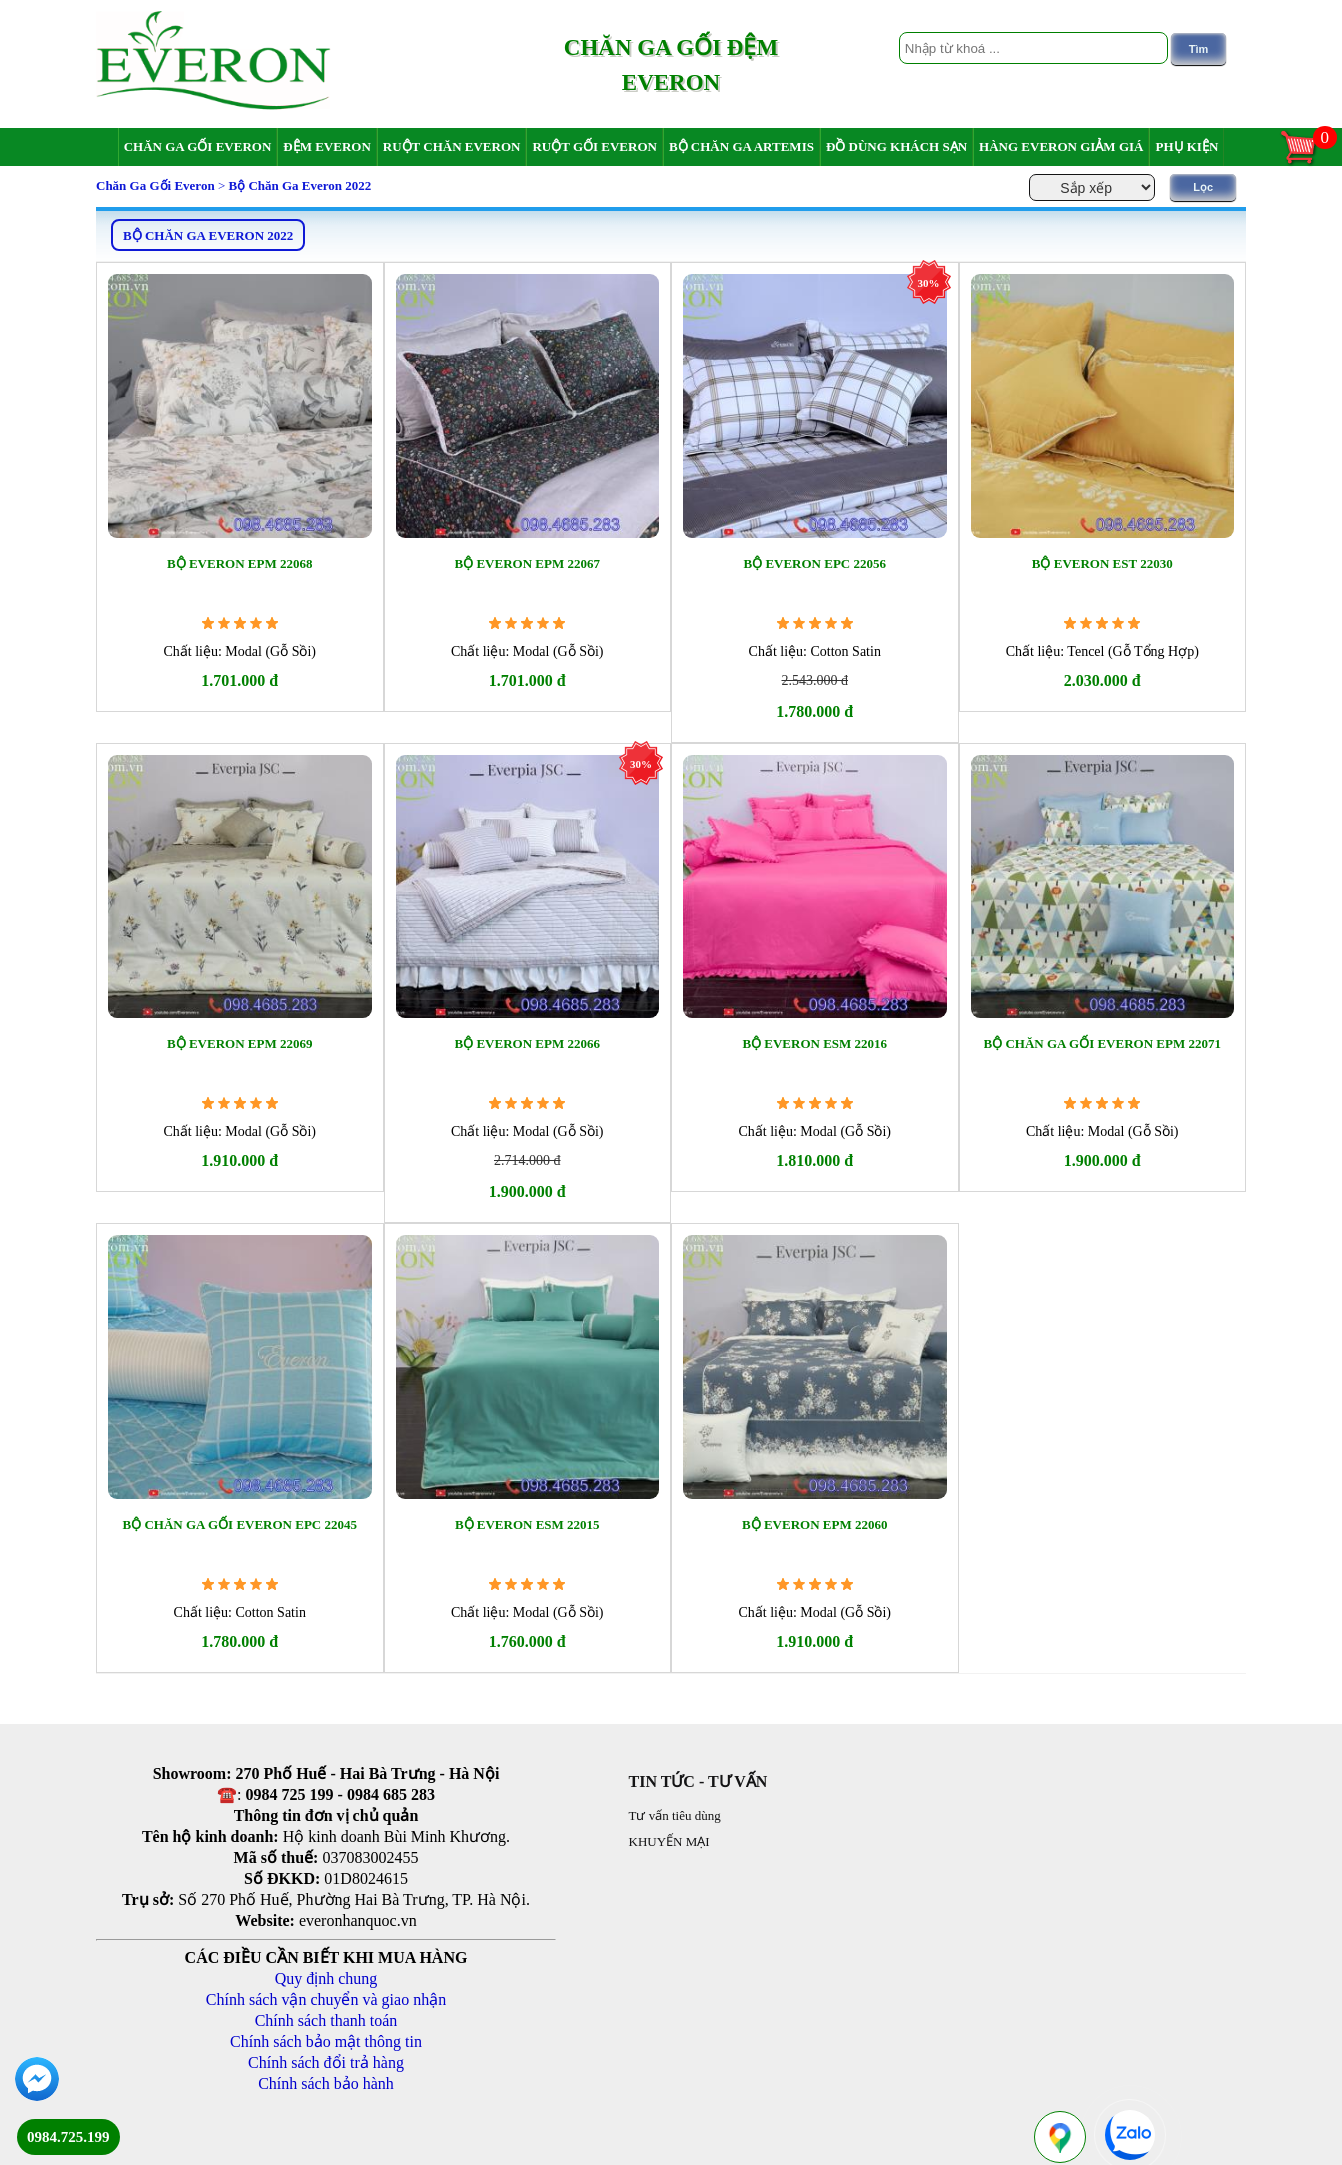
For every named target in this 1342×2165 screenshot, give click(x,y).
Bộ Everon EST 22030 (1102, 563)
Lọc (1203, 187)
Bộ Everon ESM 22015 (527, 1524)
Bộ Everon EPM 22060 (814, 1524)
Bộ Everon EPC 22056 (814, 563)
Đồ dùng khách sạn (896, 146)
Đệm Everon (327, 146)
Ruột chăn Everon (452, 146)
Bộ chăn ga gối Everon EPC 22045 (239, 1524)
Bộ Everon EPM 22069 (239, 1043)
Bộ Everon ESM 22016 (814, 1043)
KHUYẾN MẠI (669, 1841)
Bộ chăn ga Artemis (741, 146)
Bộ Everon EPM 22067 (527, 563)
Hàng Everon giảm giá (1061, 146)
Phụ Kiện (1186, 146)
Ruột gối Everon (594, 146)
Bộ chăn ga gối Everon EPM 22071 (1102, 1043)
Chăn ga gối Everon (198, 146)
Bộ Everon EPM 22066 (527, 1043)
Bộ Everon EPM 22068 (239, 563)
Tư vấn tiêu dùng (675, 1815)
